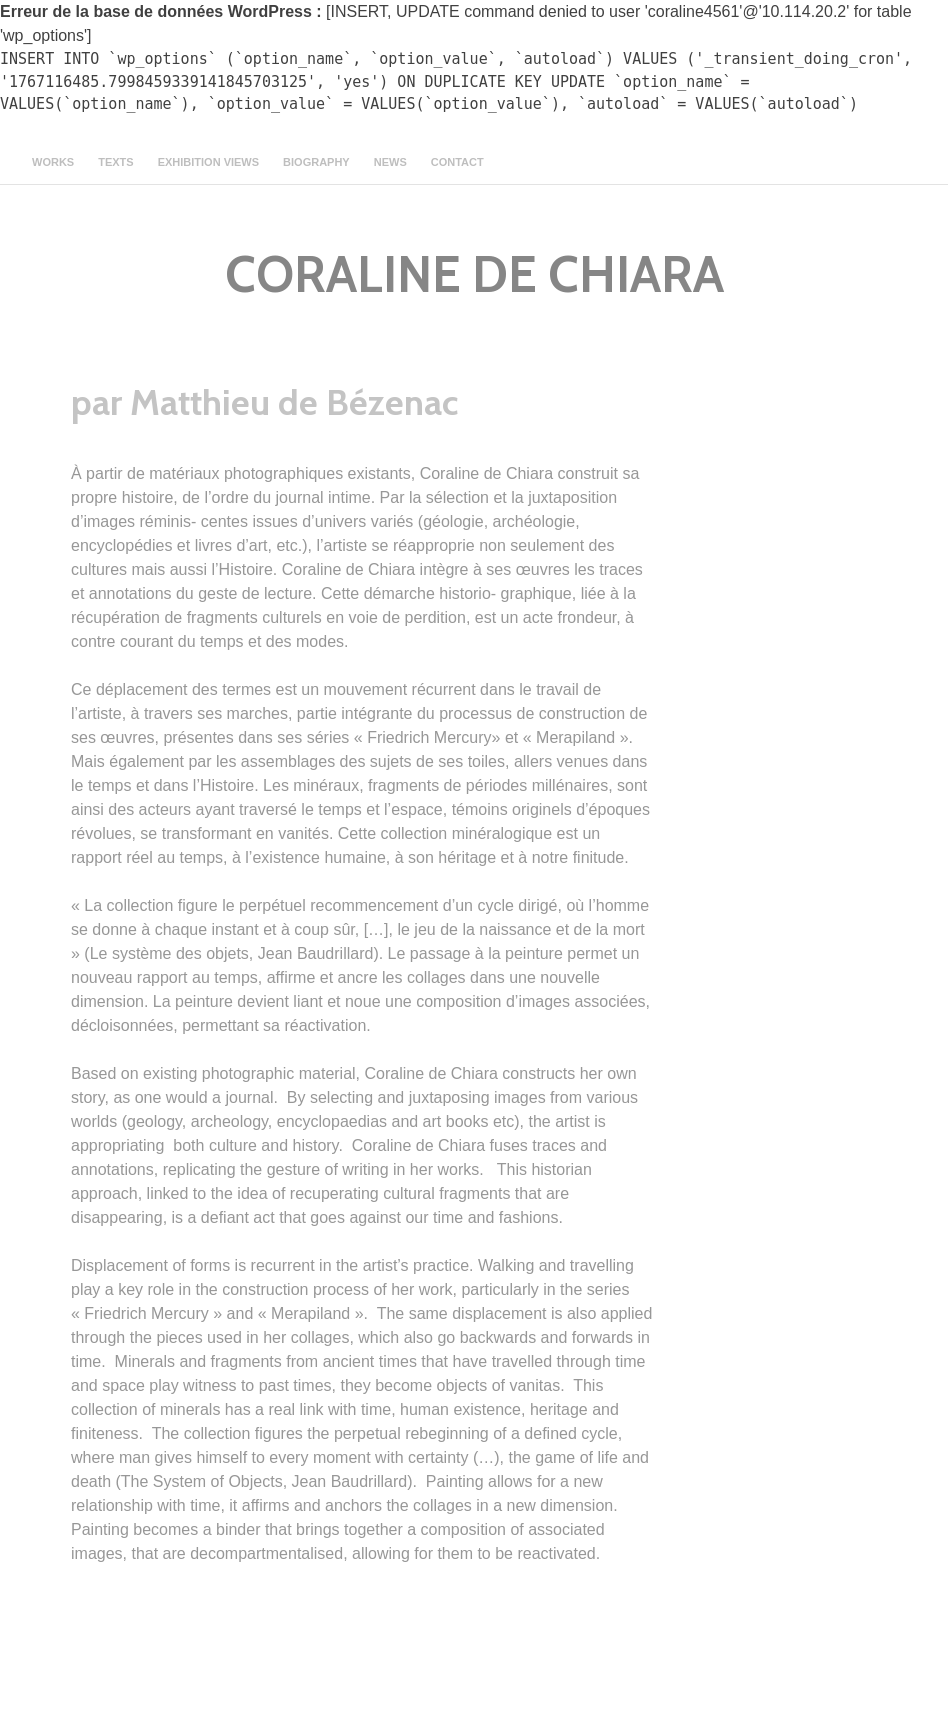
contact (457, 162)
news (390, 162)
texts (115, 162)
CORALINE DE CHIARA (474, 274)
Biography (316, 162)
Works (53, 162)
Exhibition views (208, 162)
